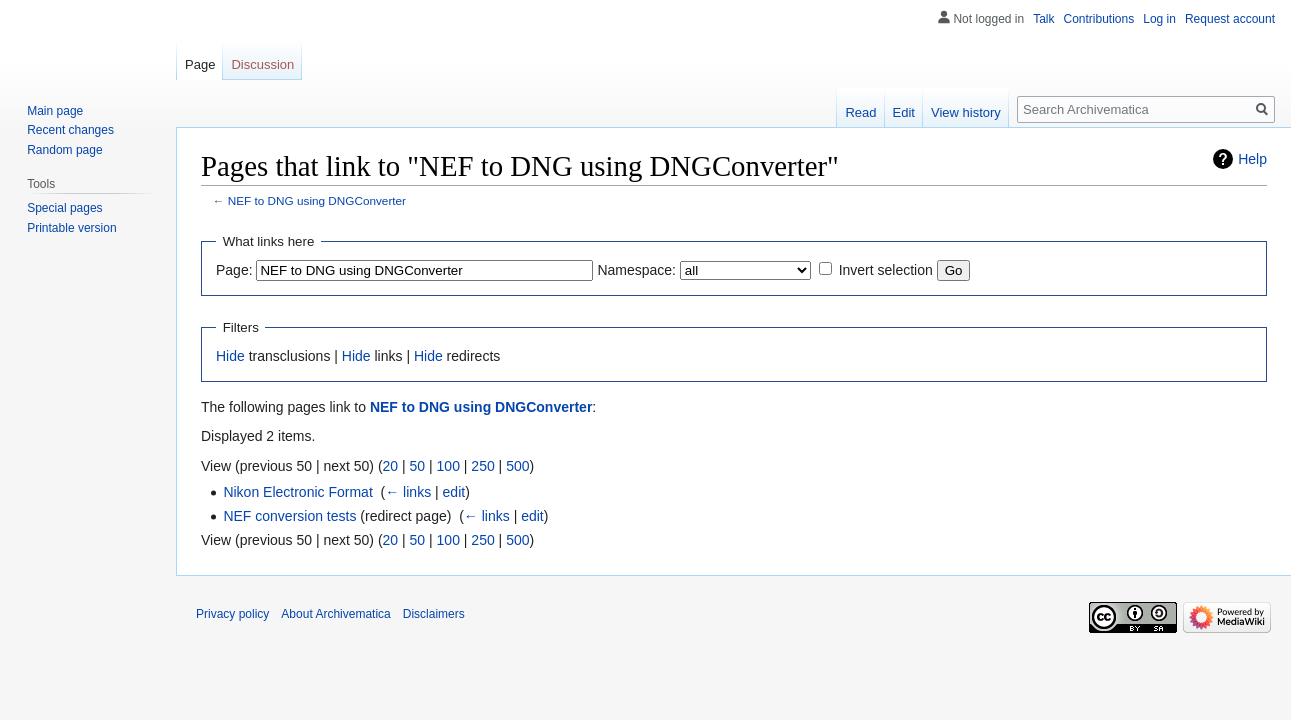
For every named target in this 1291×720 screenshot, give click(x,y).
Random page (64, 150)
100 (448, 466)
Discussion (262, 64)
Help (1252, 159)
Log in (1159, 19)
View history (966, 112)
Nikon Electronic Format (297, 492)
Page (200, 64)
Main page (55, 111)
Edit (904, 112)
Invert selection (886, 270)
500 (517, 466)
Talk (1043, 19)
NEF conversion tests (289, 516)
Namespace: (636, 270)
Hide (230, 356)
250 (482, 466)
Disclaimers (434, 614)
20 (391, 466)
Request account (1230, 19)
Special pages (64, 208)
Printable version (71, 228)
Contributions (1099, 19)
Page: (234, 270)
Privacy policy (232, 614)
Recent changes (70, 130)
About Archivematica (335, 614)
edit (454, 492)
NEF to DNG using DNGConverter (317, 200)
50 (418, 466)
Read (860, 112)
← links (408, 492)
